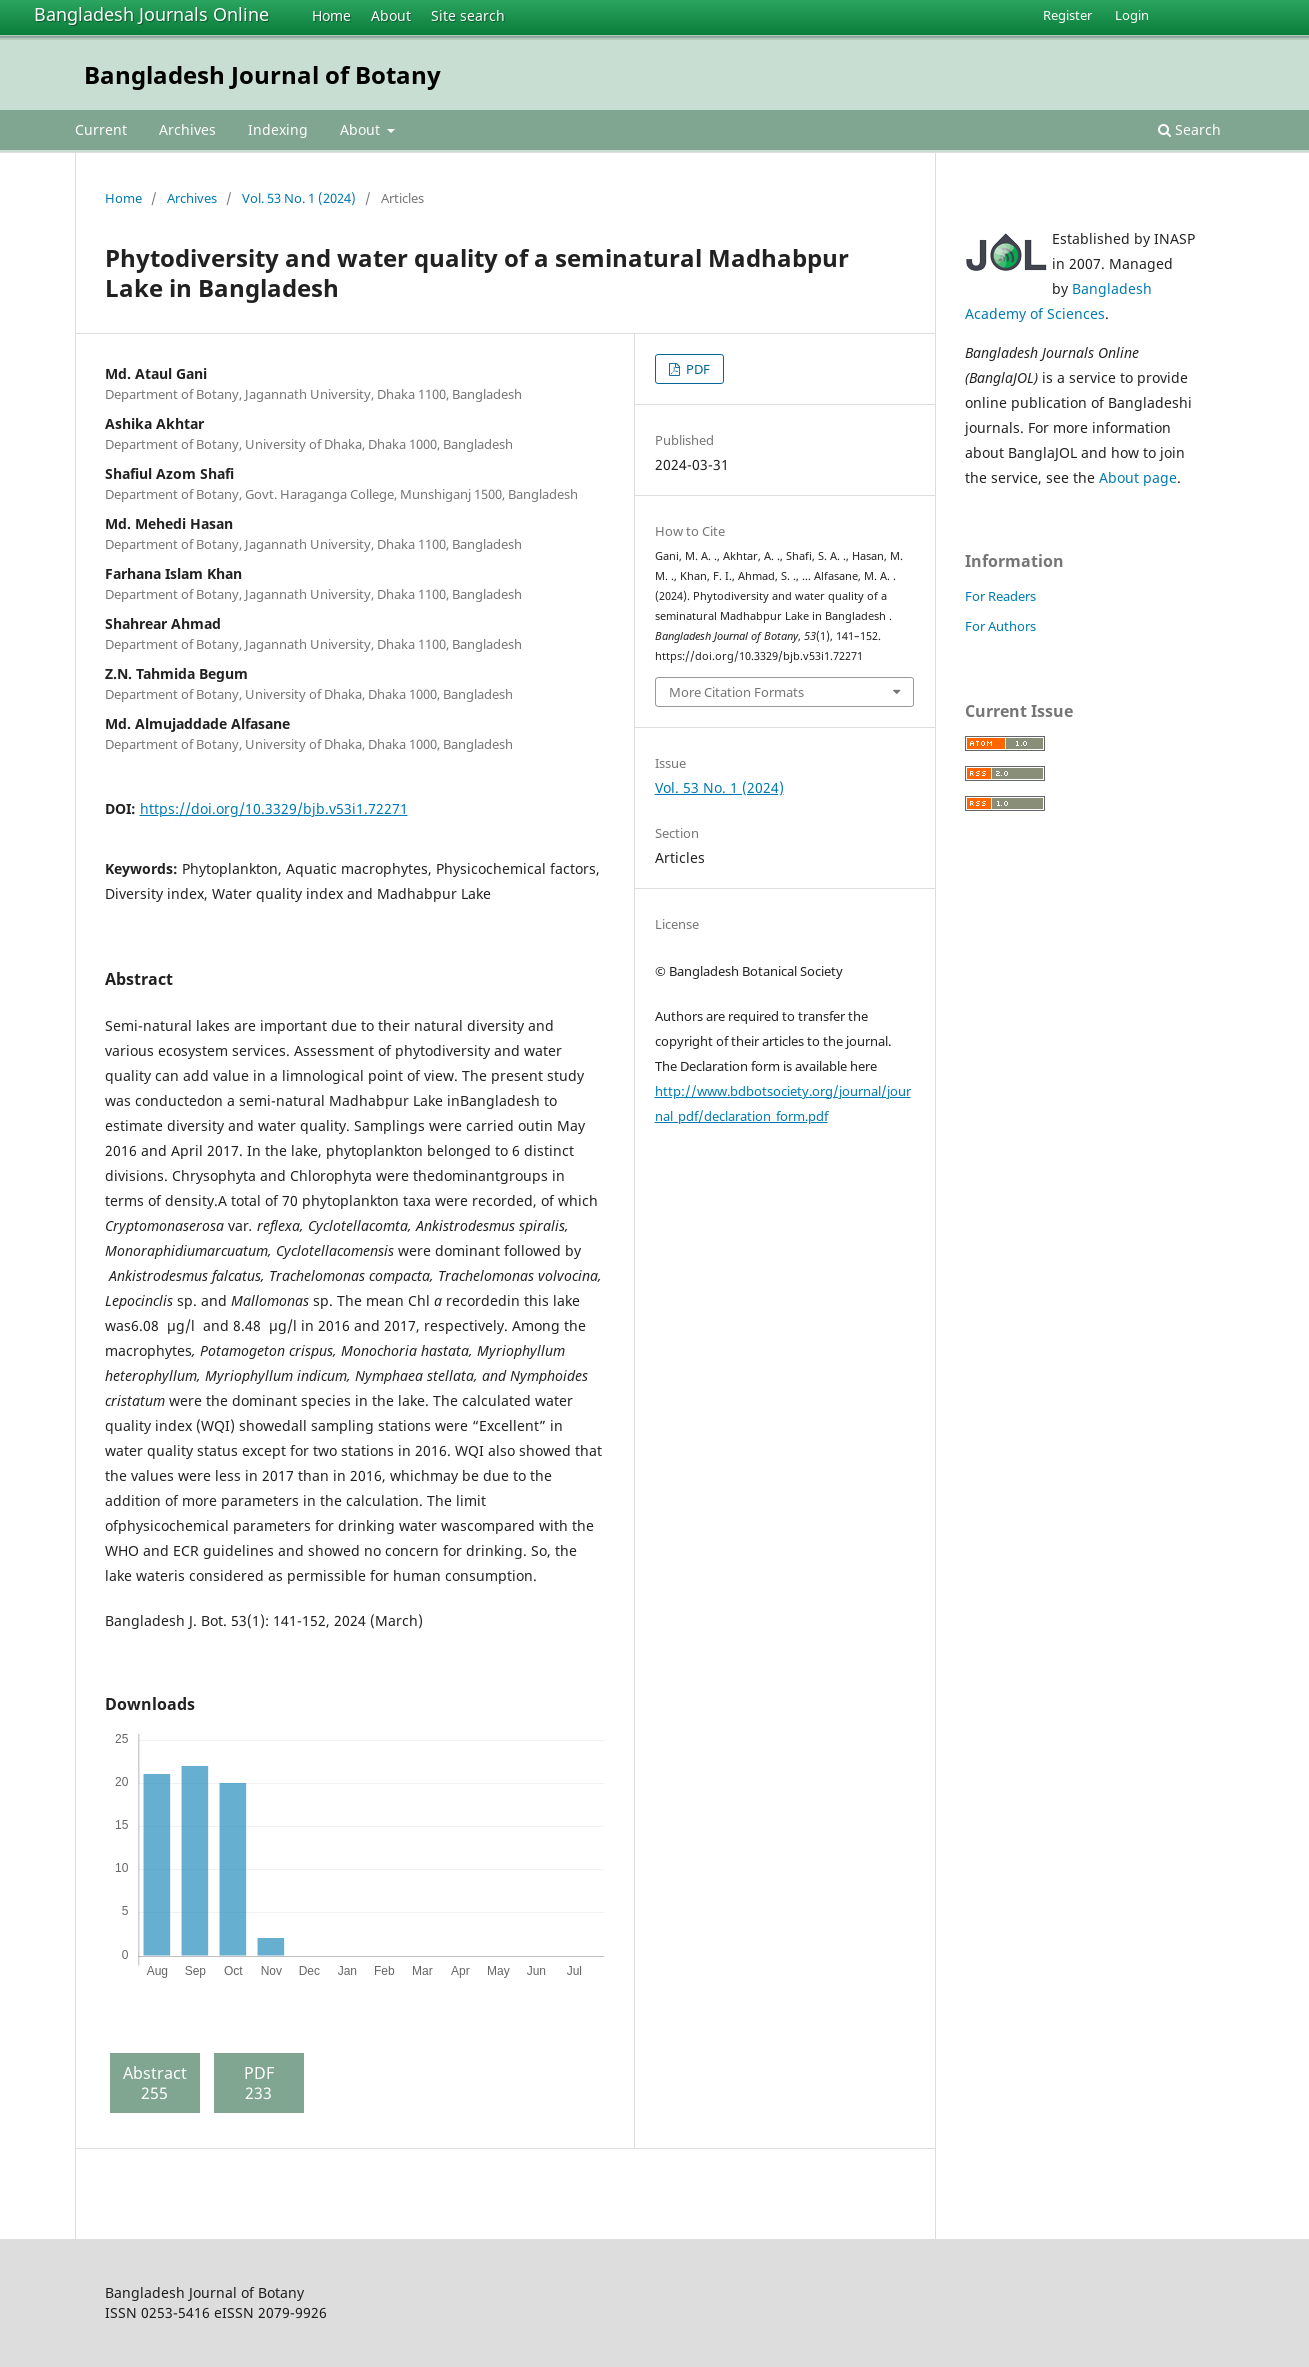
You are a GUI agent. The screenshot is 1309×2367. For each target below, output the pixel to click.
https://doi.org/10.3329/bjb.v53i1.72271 (274, 808)
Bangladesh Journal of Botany (262, 74)
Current (101, 129)
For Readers (1000, 596)
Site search (468, 15)
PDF (696, 369)
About (391, 15)
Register (1067, 15)
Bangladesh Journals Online (151, 14)
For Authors (1000, 626)
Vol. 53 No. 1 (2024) (299, 198)
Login (1132, 15)
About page (1138, 477)
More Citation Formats (736, 692)
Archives (187, 129)
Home (331, 15)
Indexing (278, 129)
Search (1189, 129)
